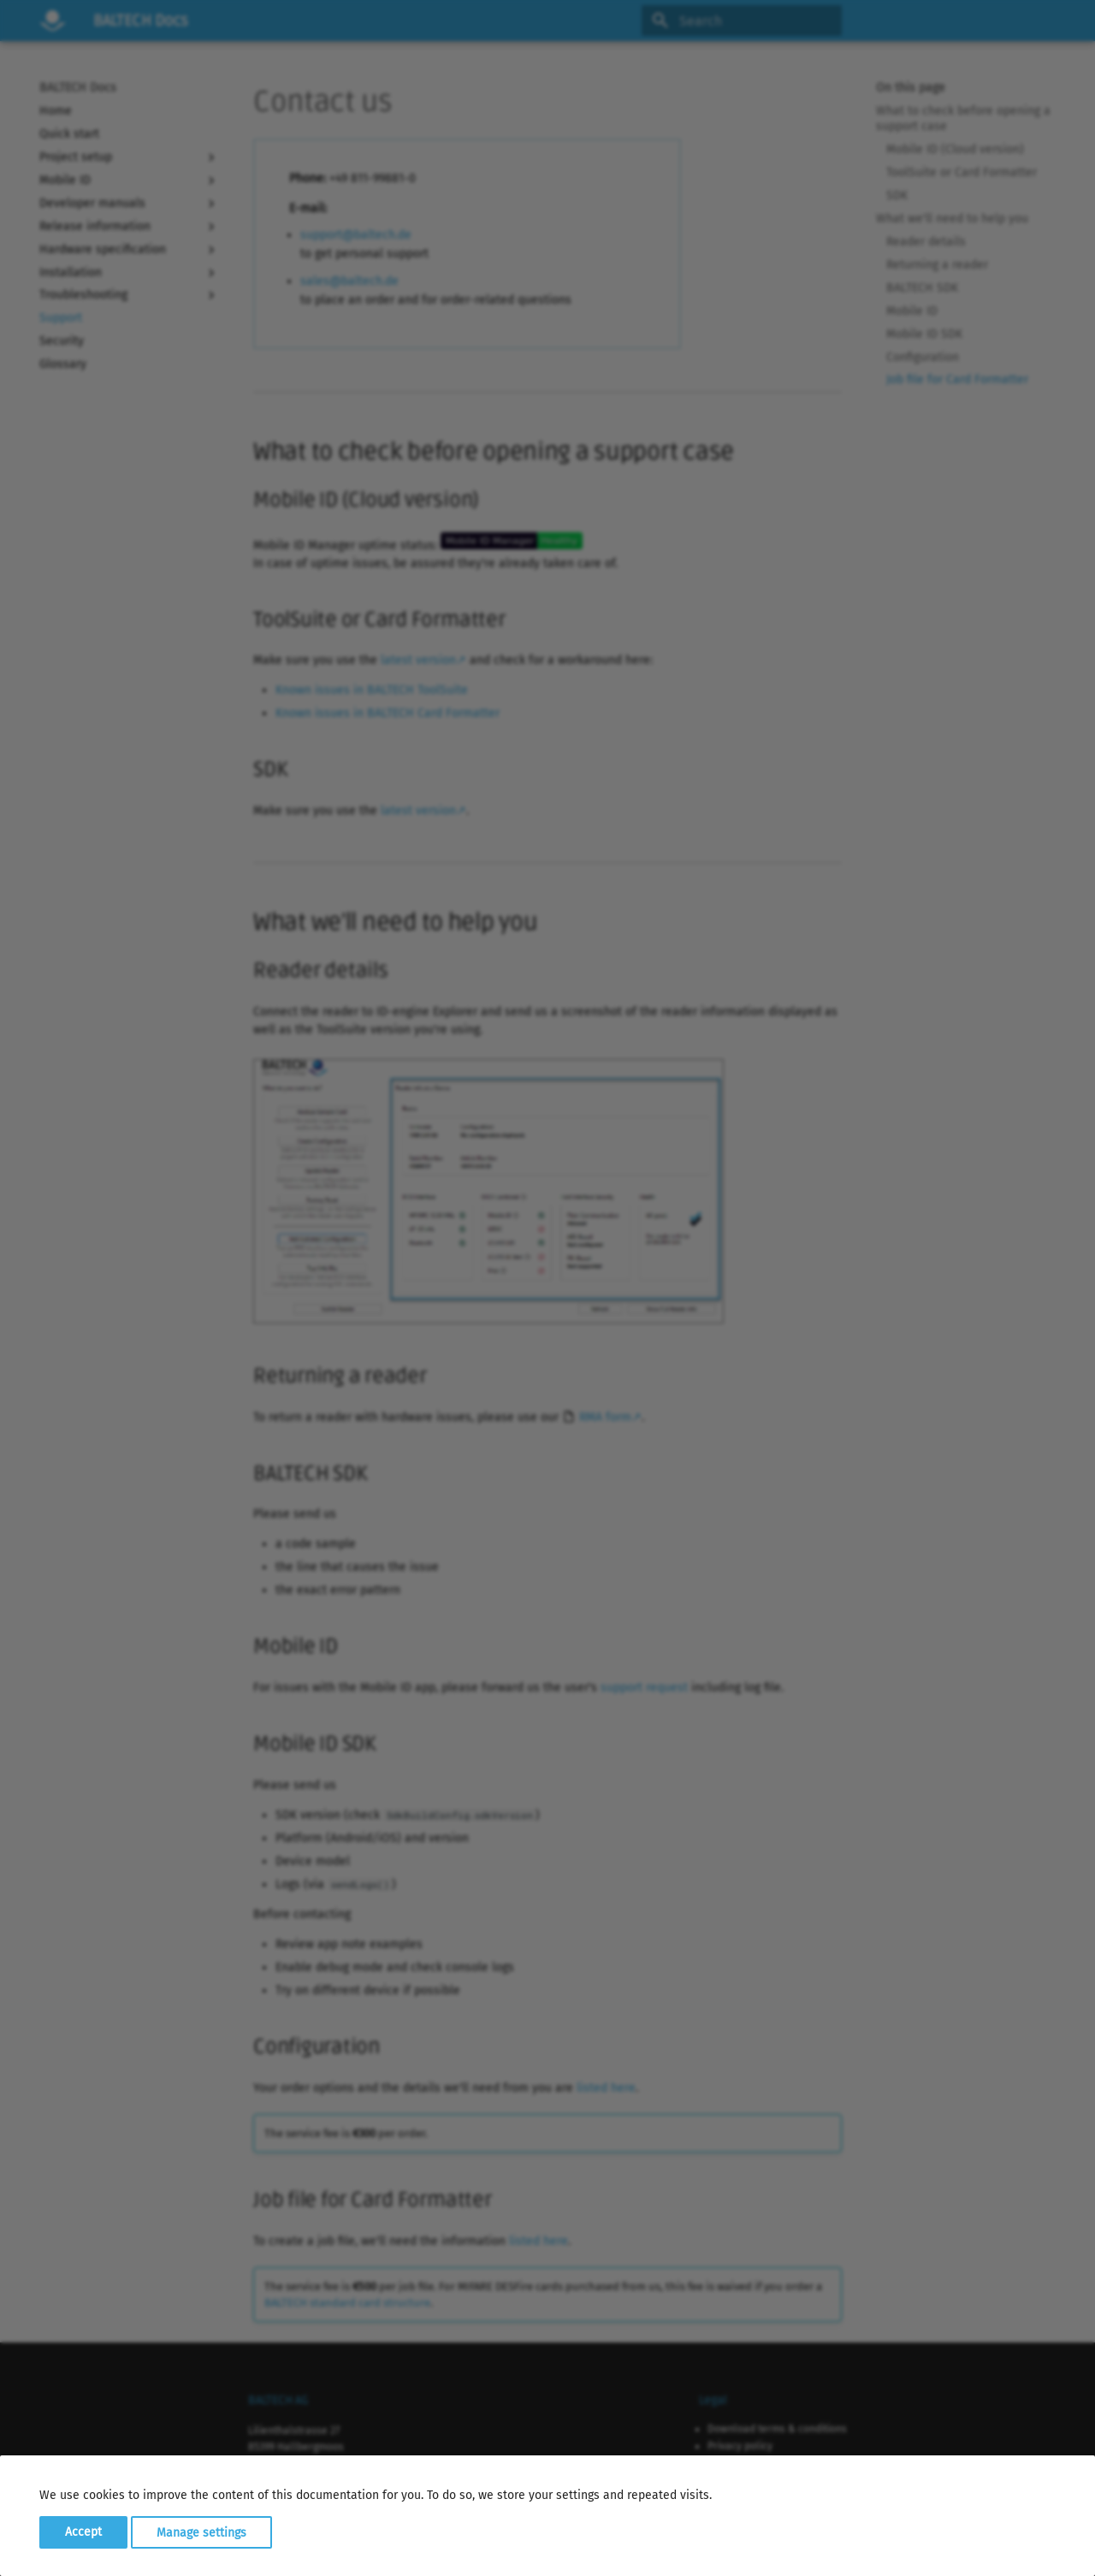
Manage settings (201, 2532)
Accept (83, 2532)
